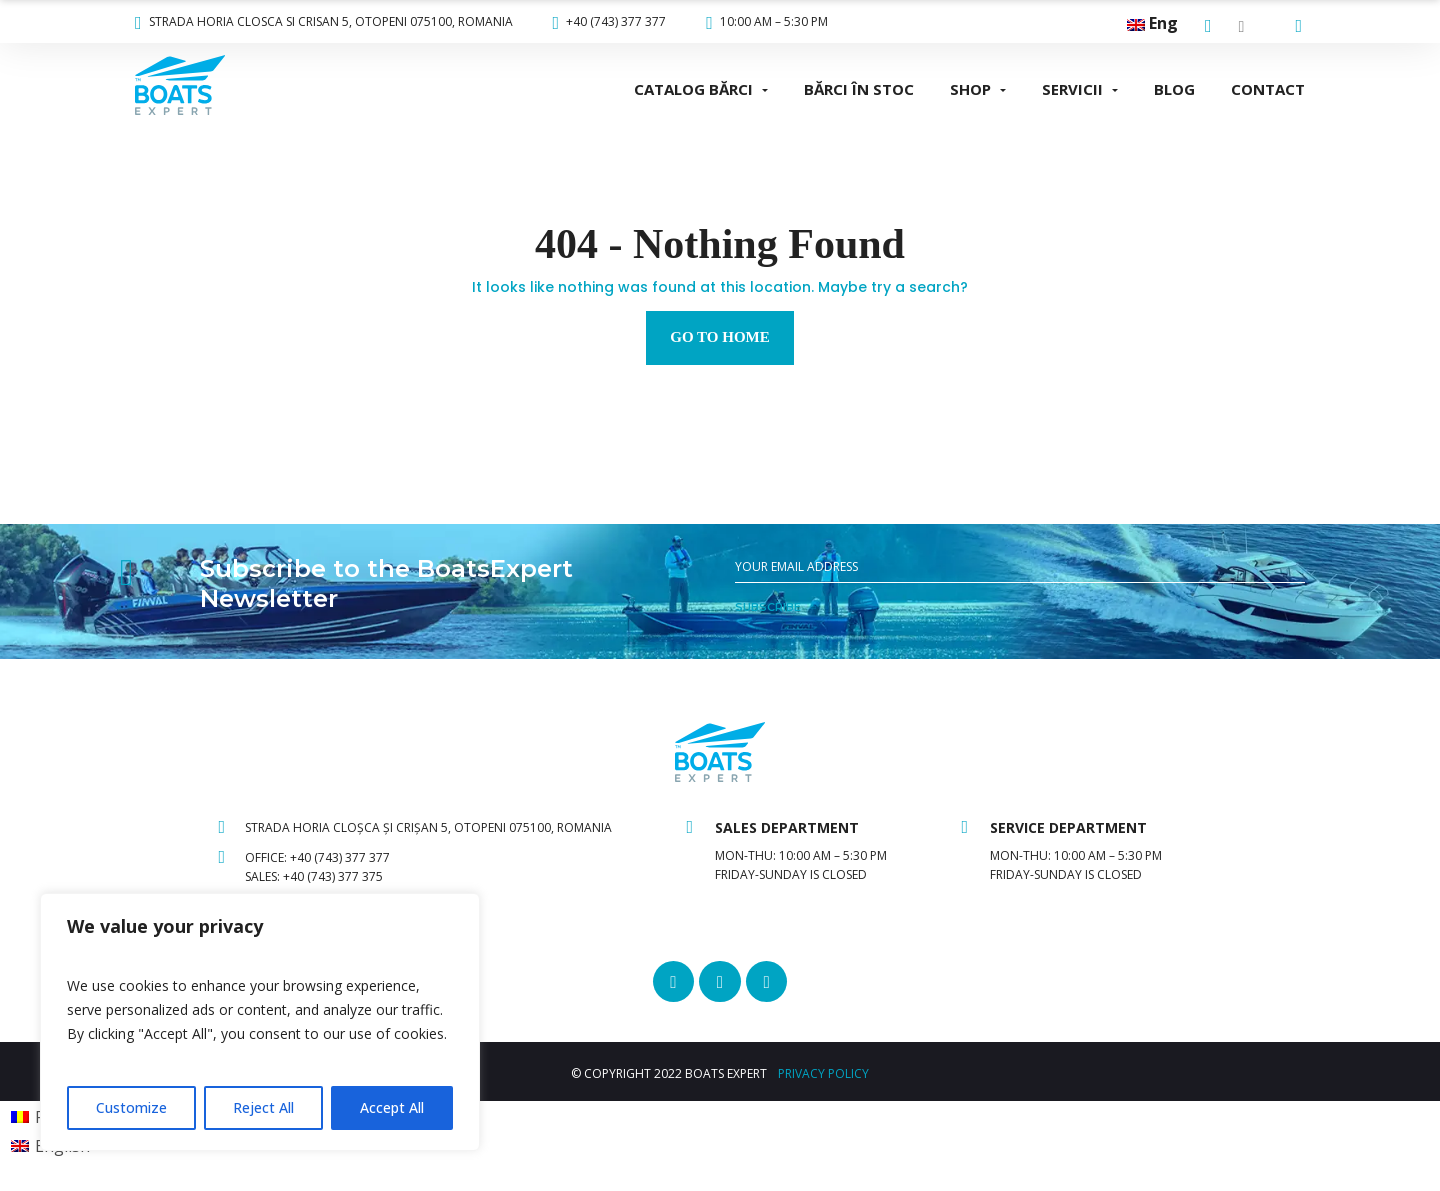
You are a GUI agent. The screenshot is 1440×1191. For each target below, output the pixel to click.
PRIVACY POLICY (823, 1075)
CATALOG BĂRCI (693, 89)
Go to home (719, 337)
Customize (131, 1107)
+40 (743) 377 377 (610, 21)
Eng (1152, 23)
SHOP (970, 89)
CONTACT (1268, 89)
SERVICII (1072, 89)
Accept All (392, 1107)
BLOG (1174, 89)
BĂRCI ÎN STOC (859, 89)
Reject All (263, 1107)
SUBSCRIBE (768, 607)
